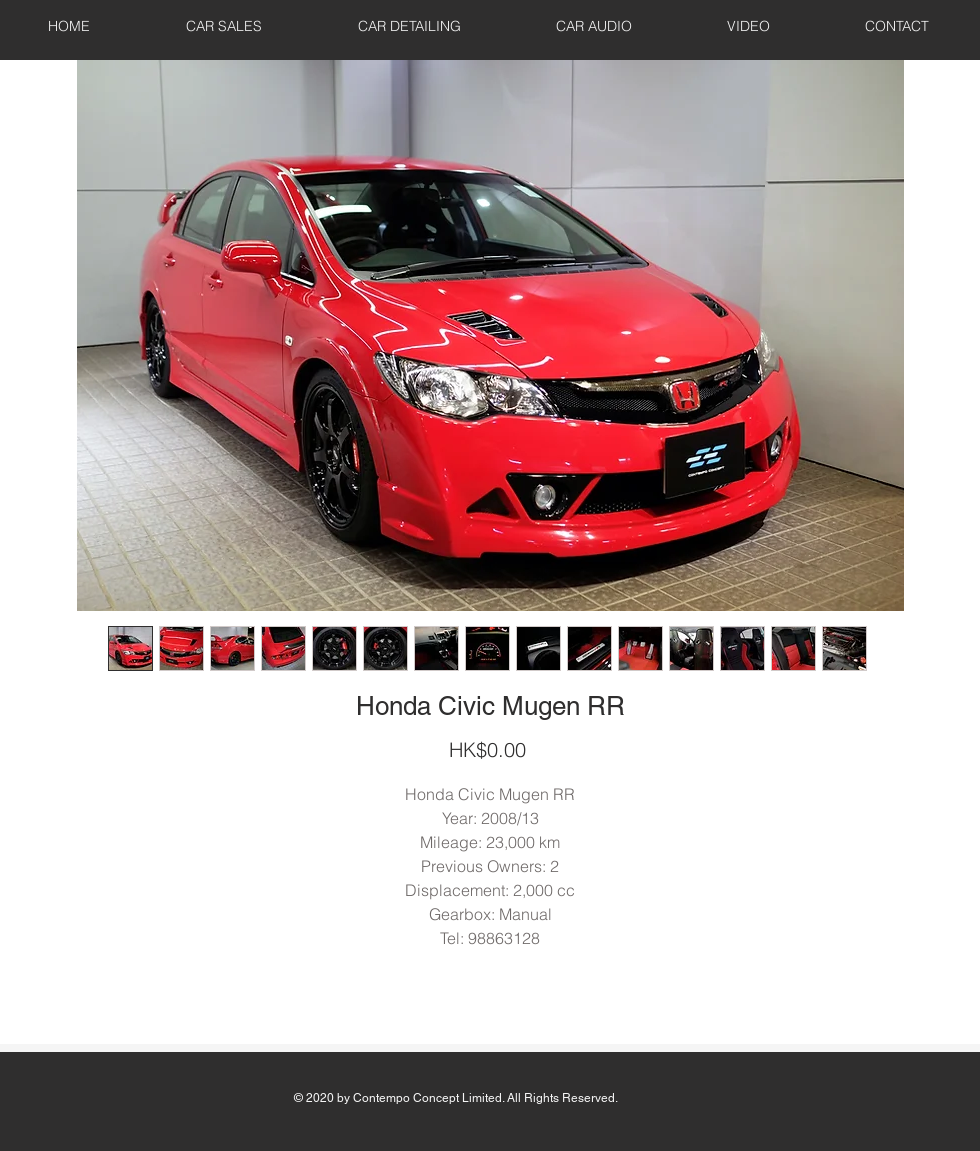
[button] (224, 26)
